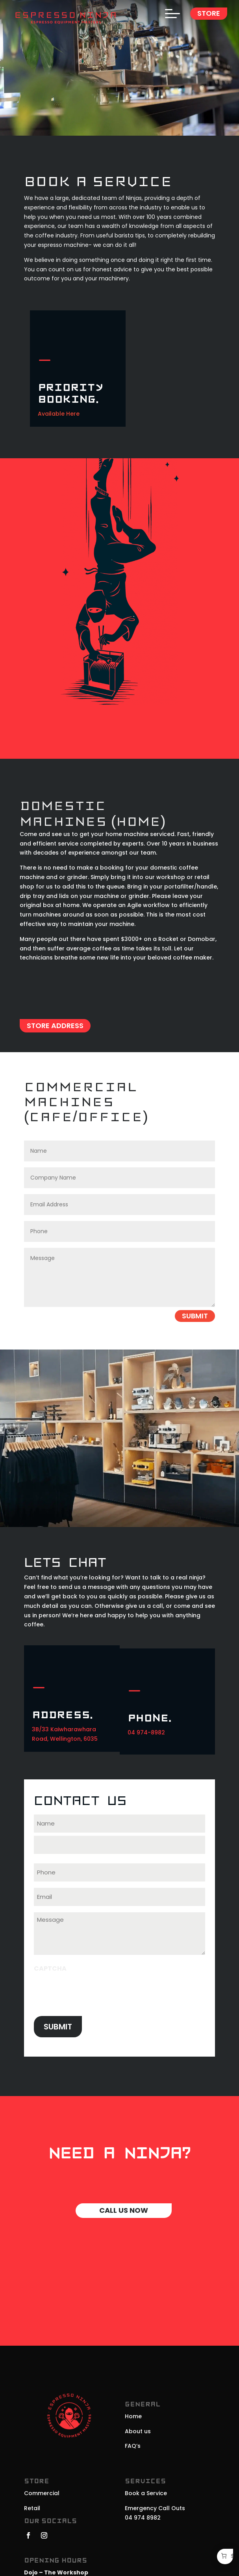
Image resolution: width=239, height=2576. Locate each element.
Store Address (55, 1025)
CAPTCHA (50, 1968)
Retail (32, 2508)
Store (208, 13)
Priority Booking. (70, 393)
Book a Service (146, 2493)
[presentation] (94, 1992)
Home (133, 2416)
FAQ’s (133, 2446)
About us (138, 2431)
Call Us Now (123, 2210)
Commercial (41, 2493)
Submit (195, 1316)
